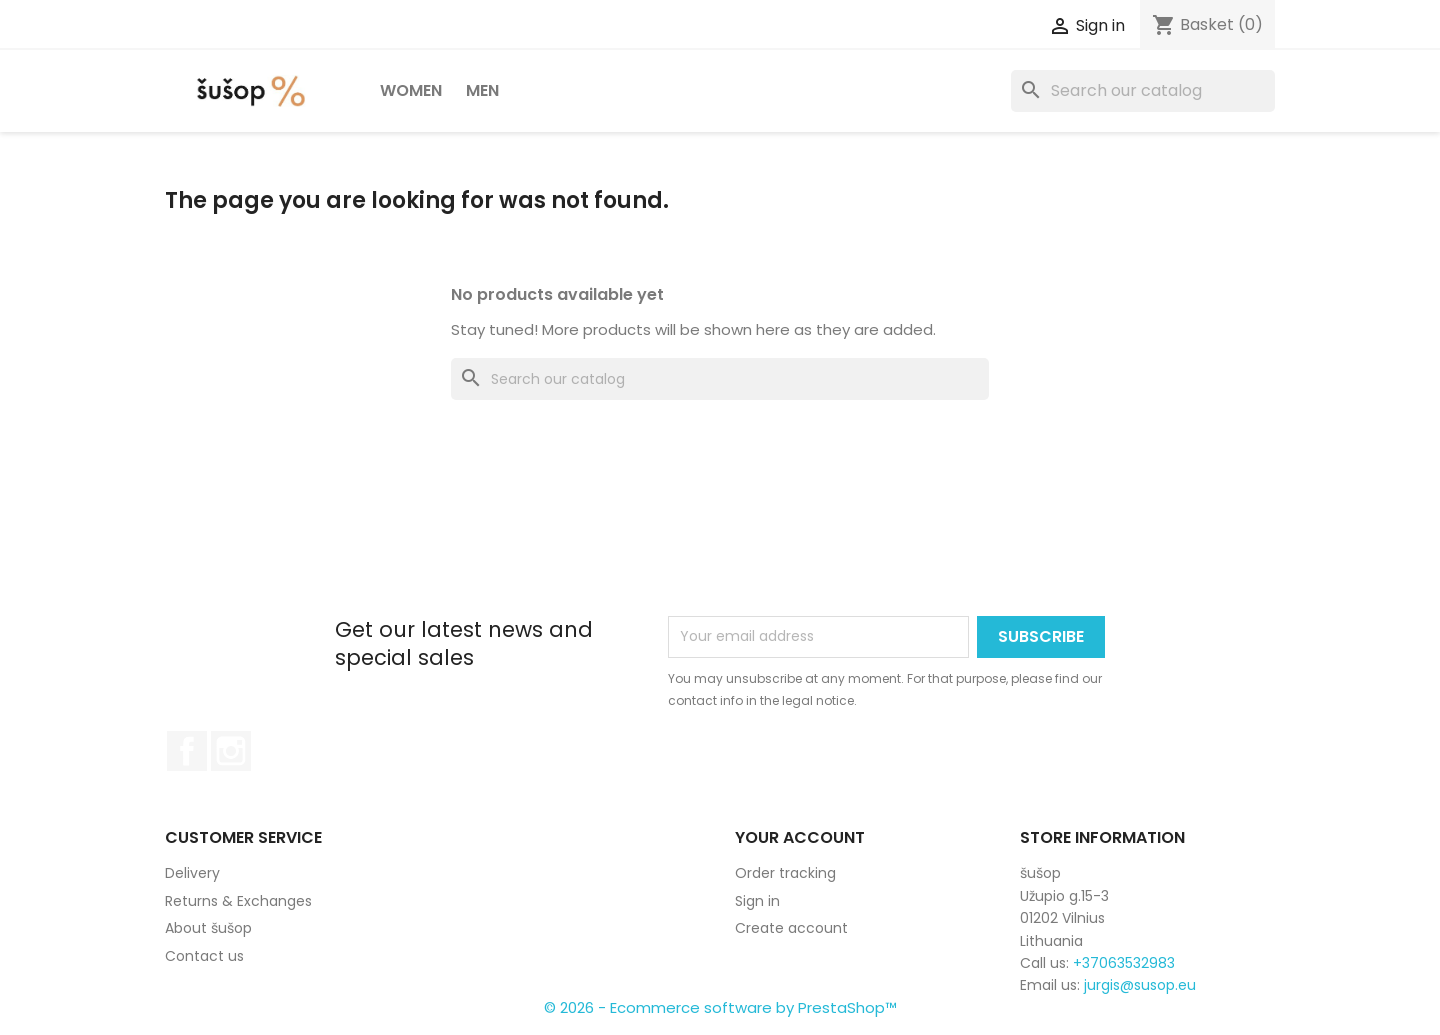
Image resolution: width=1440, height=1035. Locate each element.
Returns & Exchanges (238, 901)
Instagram (231, 751)
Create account (791, 928)
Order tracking (785, 873)
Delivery (192, 873)
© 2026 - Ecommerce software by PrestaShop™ (720, 1007)
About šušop (208, 928)
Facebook (187, 751)
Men (482, 90)
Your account (800, 837)
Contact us (204, 956)
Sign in (757, 901)
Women (411, 90)
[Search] (1143, 91)
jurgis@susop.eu (1140, 985)
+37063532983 (1124, 963)
